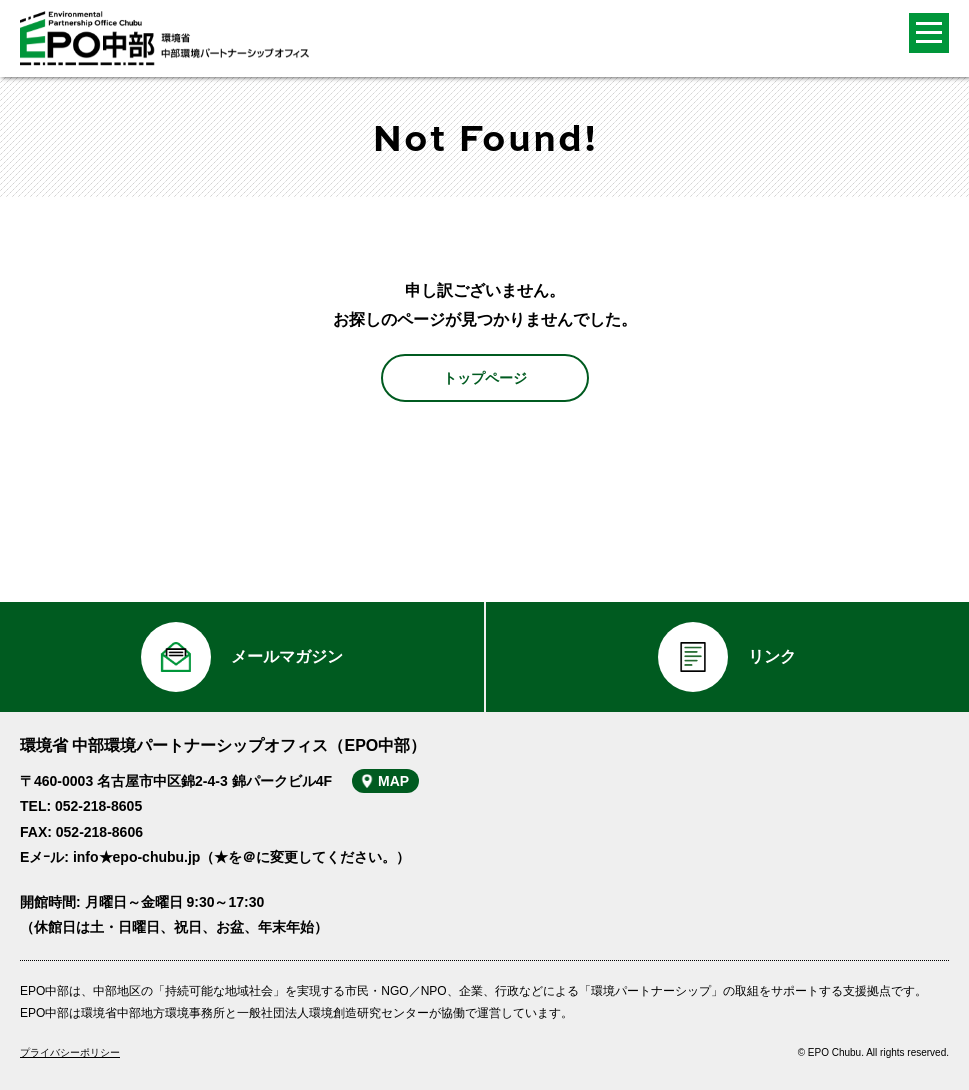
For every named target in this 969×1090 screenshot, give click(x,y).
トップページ (485, 378)
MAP (393, 781)
